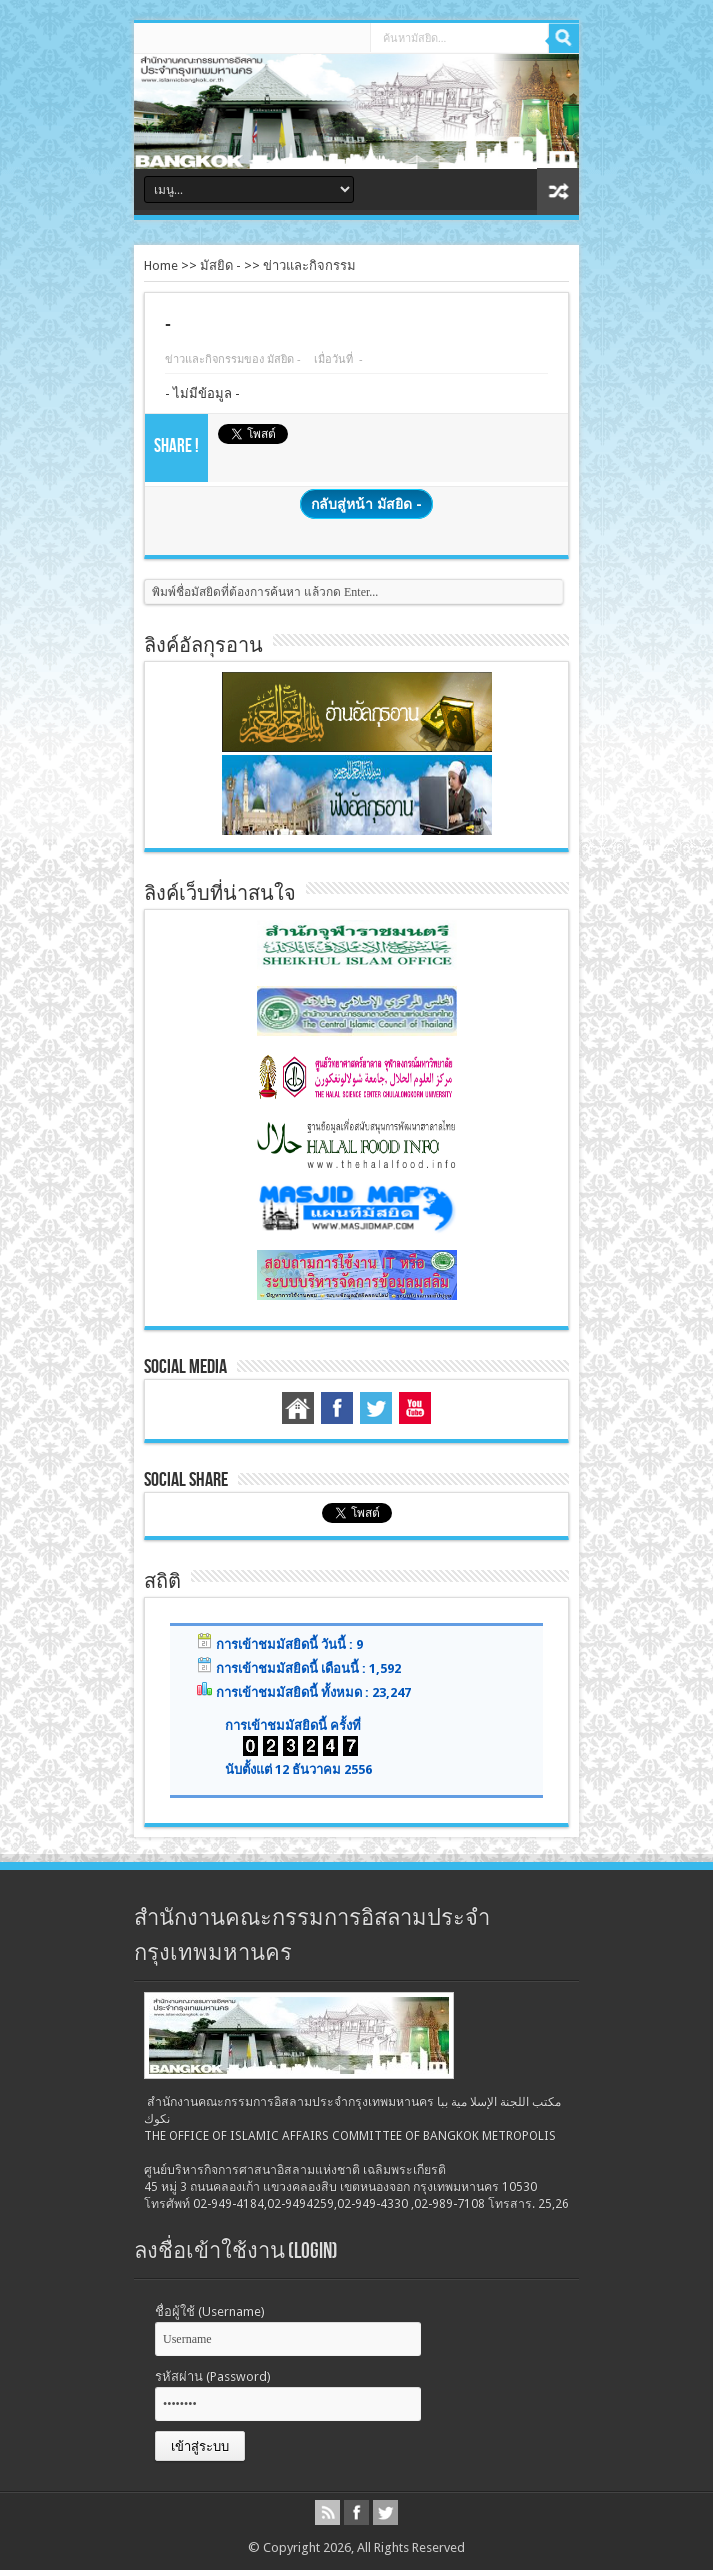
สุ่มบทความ (558, 191)
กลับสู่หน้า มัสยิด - (366, 504)
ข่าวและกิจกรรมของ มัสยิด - (233, 359)
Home (161, 265)
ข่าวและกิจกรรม (309, 265)
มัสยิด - (222, 265)
